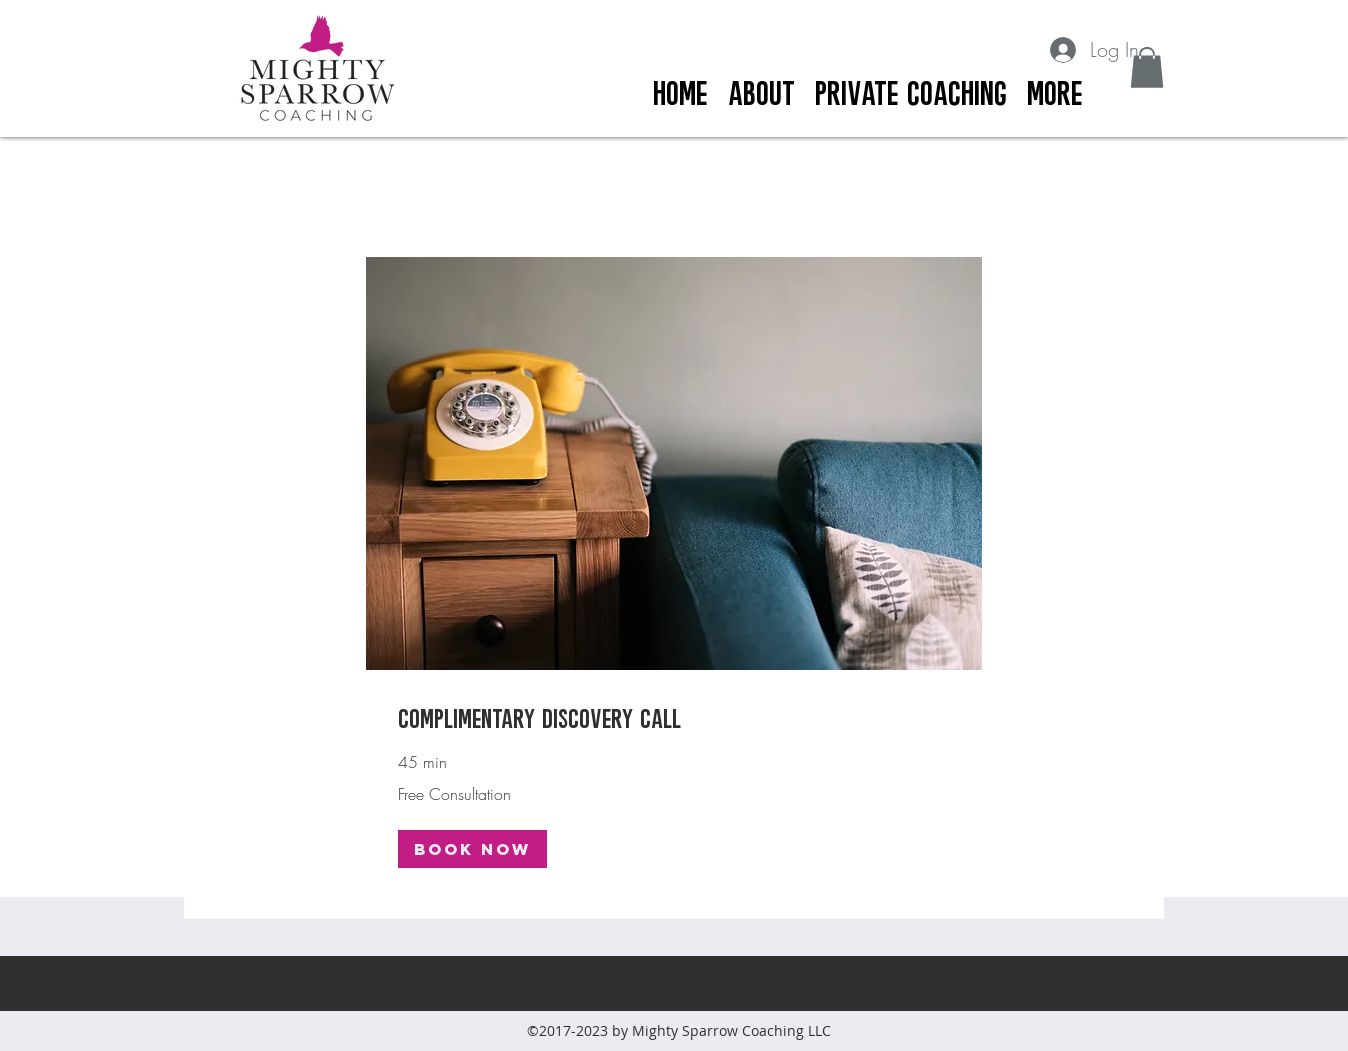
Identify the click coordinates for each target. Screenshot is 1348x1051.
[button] (1147, 67)
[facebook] (1134, 111)
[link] (674, 717)
